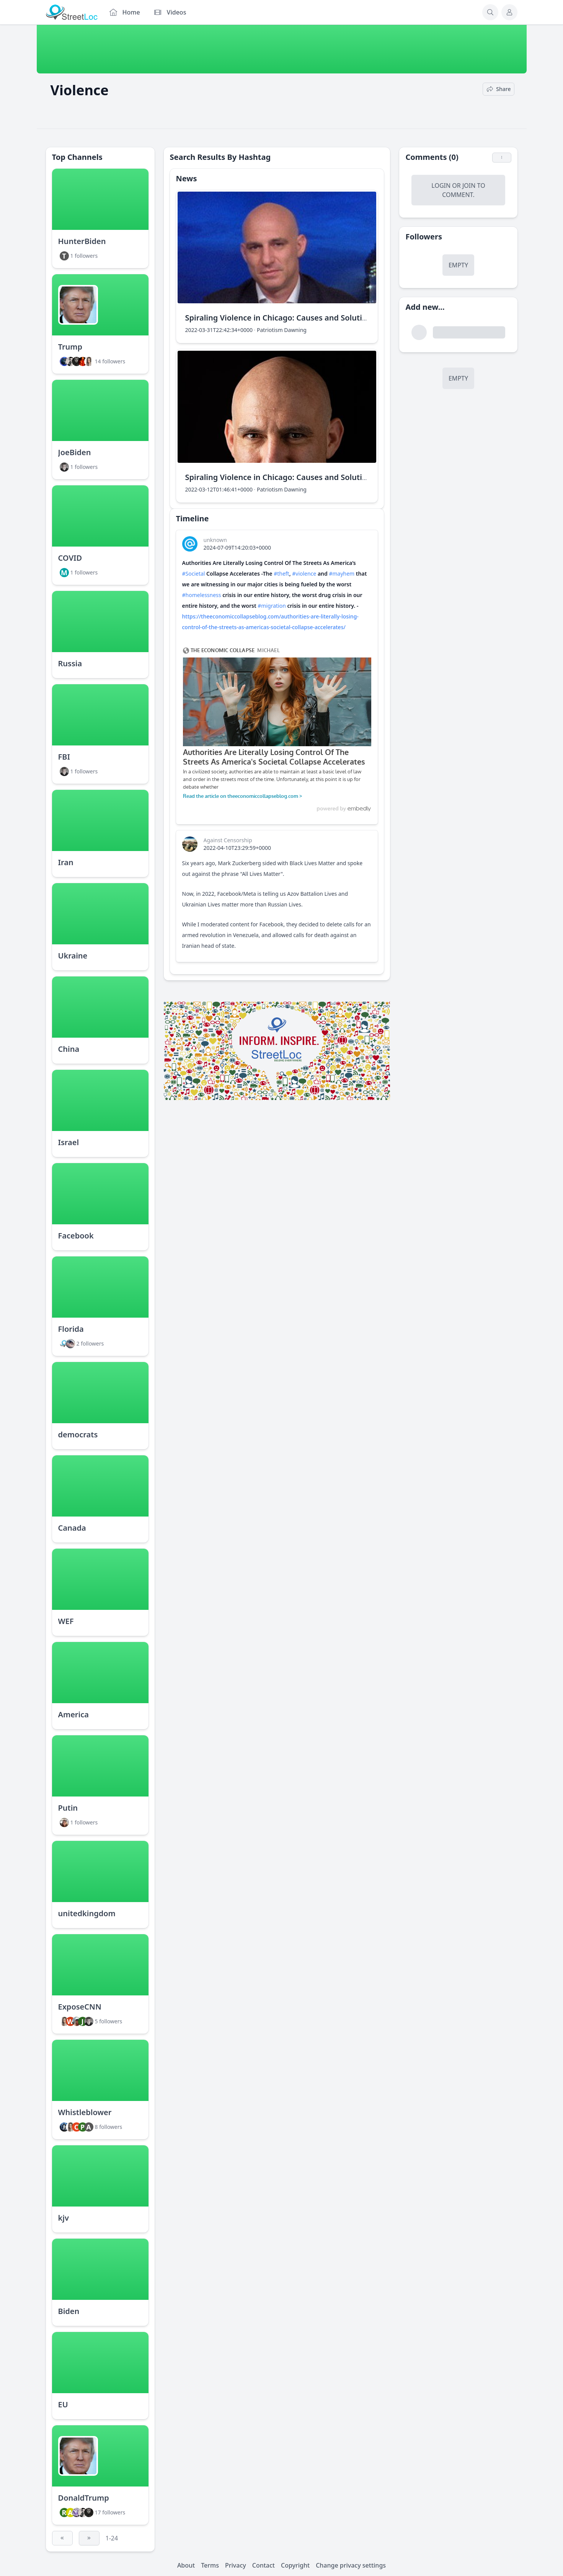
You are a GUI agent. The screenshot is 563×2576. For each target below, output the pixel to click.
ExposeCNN (79, 2007)
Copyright (295, 2565)
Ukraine (73, 955)
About (186, 2565)
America (73, 1714)
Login (440, 185)
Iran (65, 862)
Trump (70, 347)
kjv (63, 2218)
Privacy (235, 2565)
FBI (64, 757)
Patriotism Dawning (282, 330)
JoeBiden (74, 452)
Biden (69, 2311)
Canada (72, 1528)
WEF (66, 1621)
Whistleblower (85, 2112)
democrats (78, 1434)
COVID (70, 558)
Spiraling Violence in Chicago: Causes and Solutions (280, 317)
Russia (70, 663)
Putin (68, 1808)
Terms (210, 2565)
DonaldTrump (83, 2498)
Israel (68, 1142)
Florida (71, 1329)
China (69, 1049)
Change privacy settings (351, 2565)
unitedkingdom (87, 1913)
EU (63, 2404)
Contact (263, 2565)
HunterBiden (82, 241)
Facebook (76, 1235)
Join (468, 185)
